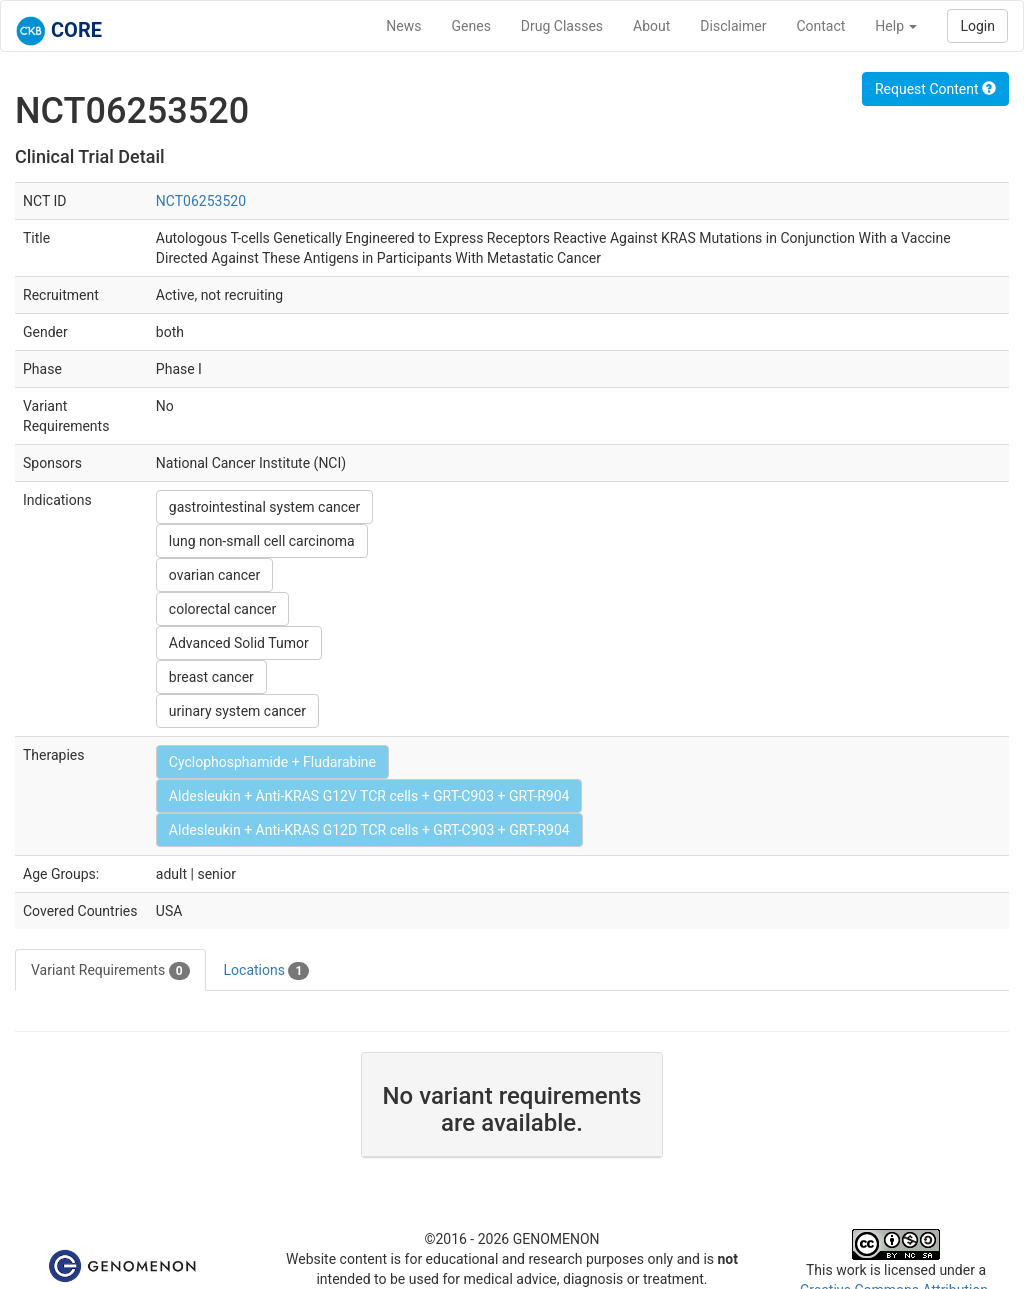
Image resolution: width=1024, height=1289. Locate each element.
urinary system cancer (237, 711)
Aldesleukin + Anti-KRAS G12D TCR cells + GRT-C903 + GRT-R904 (369, 830)
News (403, 26)
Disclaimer (733, 26)
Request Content (935, 89)
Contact (820, 26)
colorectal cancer (222, 609)
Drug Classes (562, 26)
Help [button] (896, 26)
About (651, 26)
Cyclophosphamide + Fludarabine (272, 762)
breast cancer (211, 677)
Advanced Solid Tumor (239, 643)
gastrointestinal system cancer (264, 507)
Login (977, 26)
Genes (471, 26)
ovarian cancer (214, 575)
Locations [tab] (267, 971)
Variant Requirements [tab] (110, 971)
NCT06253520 (201, 201)
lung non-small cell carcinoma (262, 541)
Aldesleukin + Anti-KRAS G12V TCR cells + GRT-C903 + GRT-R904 (369, 796)
